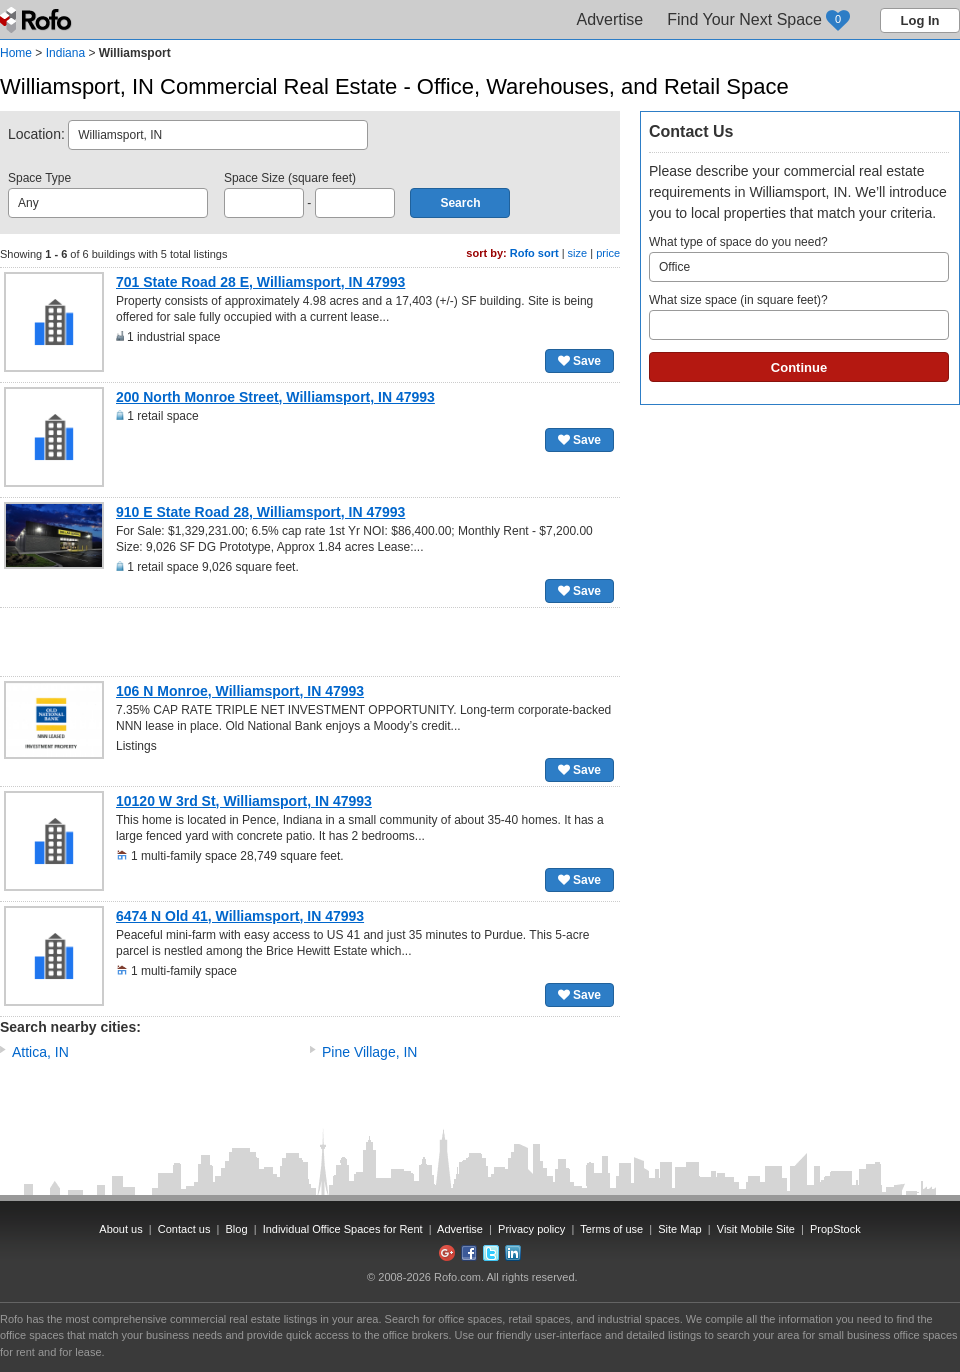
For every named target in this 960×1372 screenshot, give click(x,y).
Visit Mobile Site (756, 1229)
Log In (920, 20)
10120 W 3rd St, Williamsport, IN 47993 (244, 801)
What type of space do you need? (799, 258)
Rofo (37, 20)
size (578, 253)
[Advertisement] (310, 642)
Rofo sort (534, 253)
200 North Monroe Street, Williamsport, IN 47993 (275, 397)
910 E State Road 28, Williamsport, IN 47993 (260, 512)
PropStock (835, 1229)
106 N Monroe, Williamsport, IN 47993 (240, 691)
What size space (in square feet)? (799, 316)
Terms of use (611, 1229)
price (608, 253)
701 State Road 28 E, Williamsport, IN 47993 (260, 282)
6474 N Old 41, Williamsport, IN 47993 (240, 916)
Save (579, 361)
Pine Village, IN (369, 1052)
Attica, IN (40, 1052)
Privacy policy (531, 1229)
